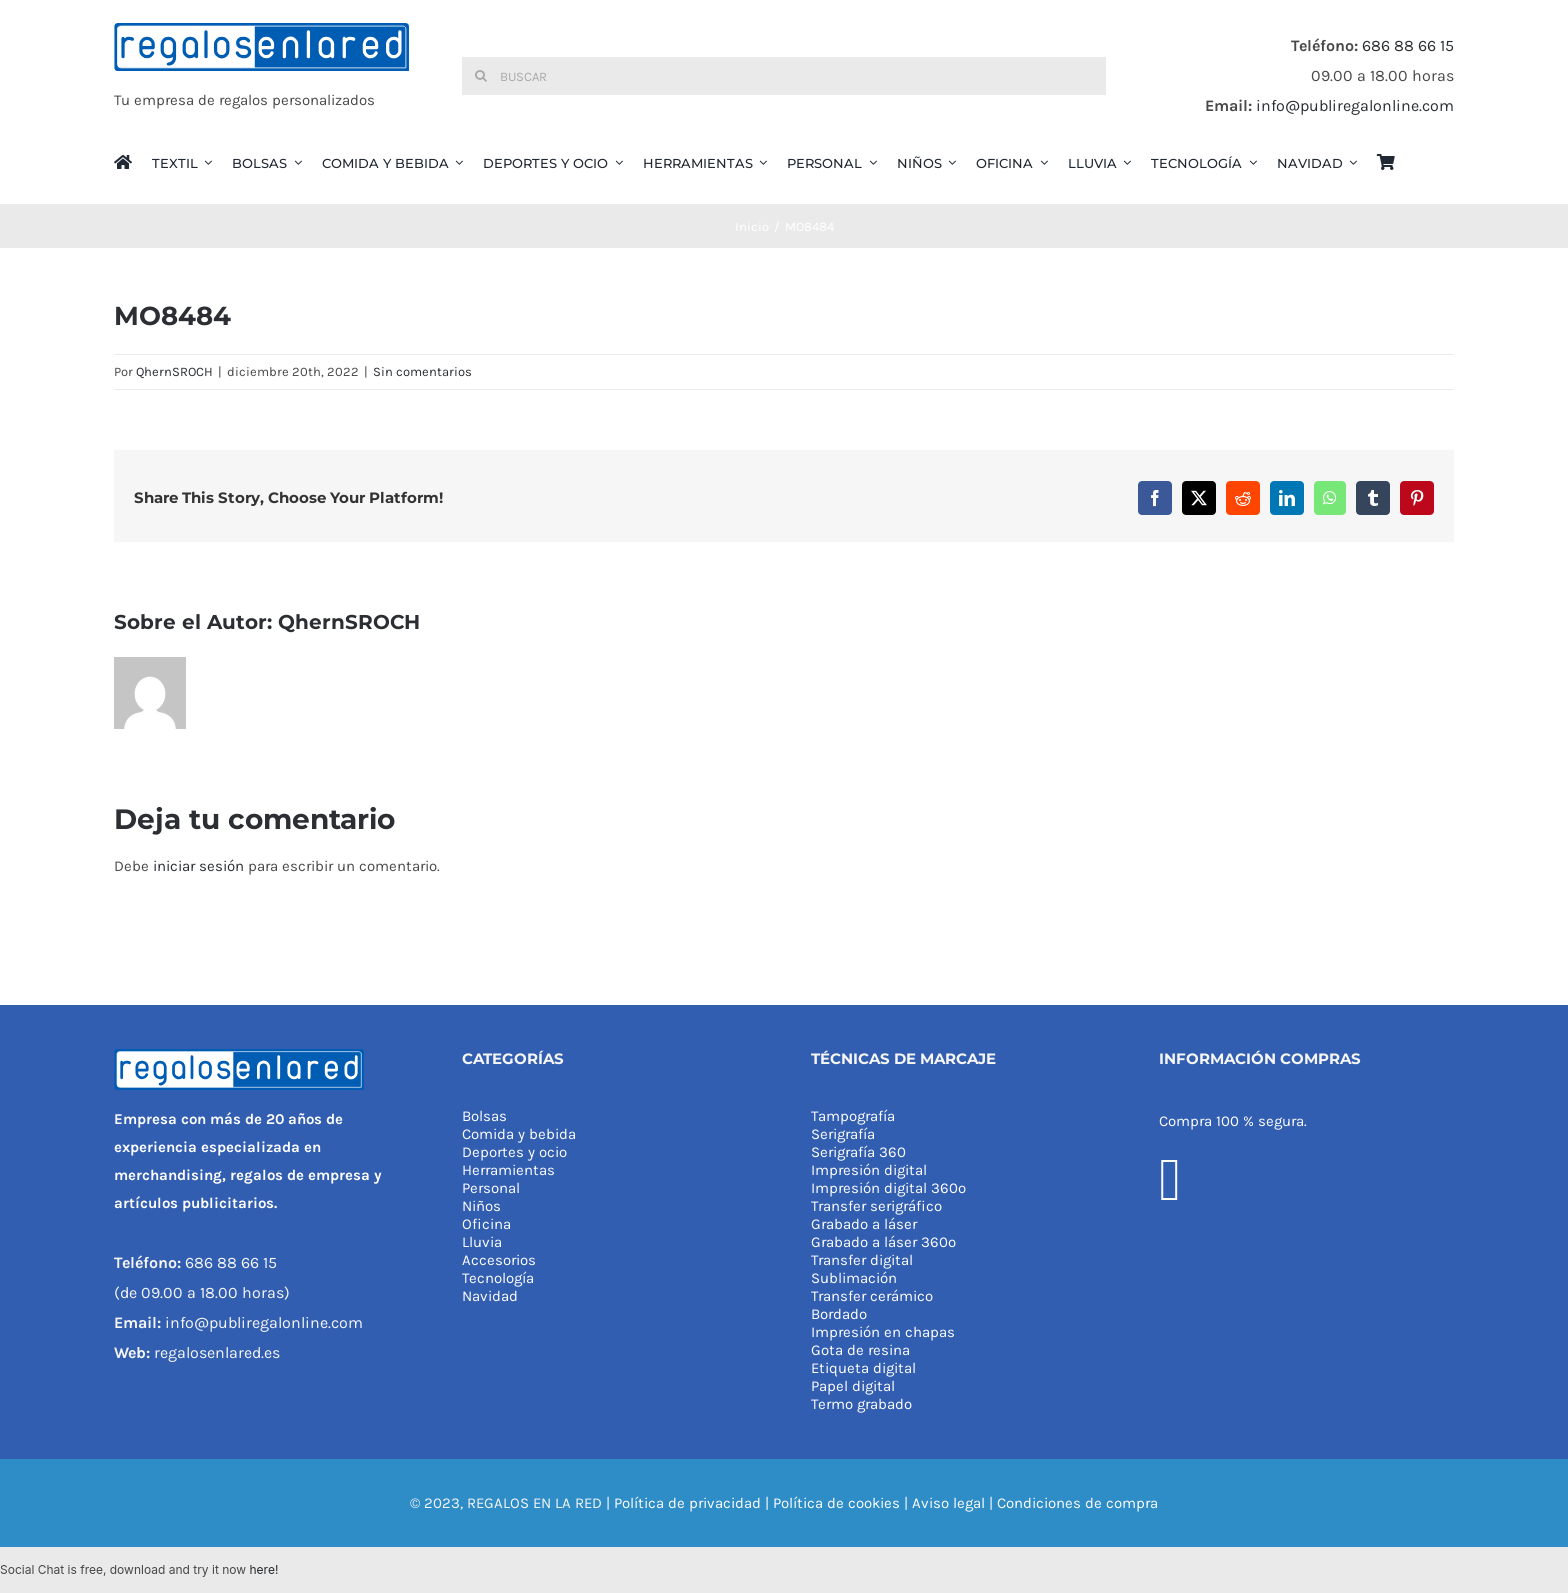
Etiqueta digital (863, 1368)
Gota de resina (860, 1350)
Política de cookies (836, 1503)
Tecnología (498, 1278)
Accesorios (499, 1260)
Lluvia (482, 1242)
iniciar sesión (200, 866)
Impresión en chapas (883, 1332)
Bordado (839, 1314)
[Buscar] (783, 76)
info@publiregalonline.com (1355, 105)
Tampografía (853, 1116)
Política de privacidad (687, 1503)
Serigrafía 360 (858, 1152)
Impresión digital (869, 1170)
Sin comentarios (422, 371)
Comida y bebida (519, 1134)
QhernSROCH (174, 371)
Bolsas (484, 1116)
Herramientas (508, 1170)
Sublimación (854, 1278)
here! (263, 1569)
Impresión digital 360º (888, 1188)
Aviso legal (948, 1503)
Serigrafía (843, 1134)
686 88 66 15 (1408, 45)
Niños (481, 1206)
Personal (491, 1188)
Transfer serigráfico (876, 1206)
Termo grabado (861, 1404)
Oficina (486, 1224)
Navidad (490, 1296)
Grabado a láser (864, 1224)
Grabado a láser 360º (883, 1242)
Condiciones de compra (1077, 1503)
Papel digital (853, 1386)
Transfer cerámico (872, 1296)
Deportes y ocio (514, 1152)
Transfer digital (862, 1260)
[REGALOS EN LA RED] (261, 76)
